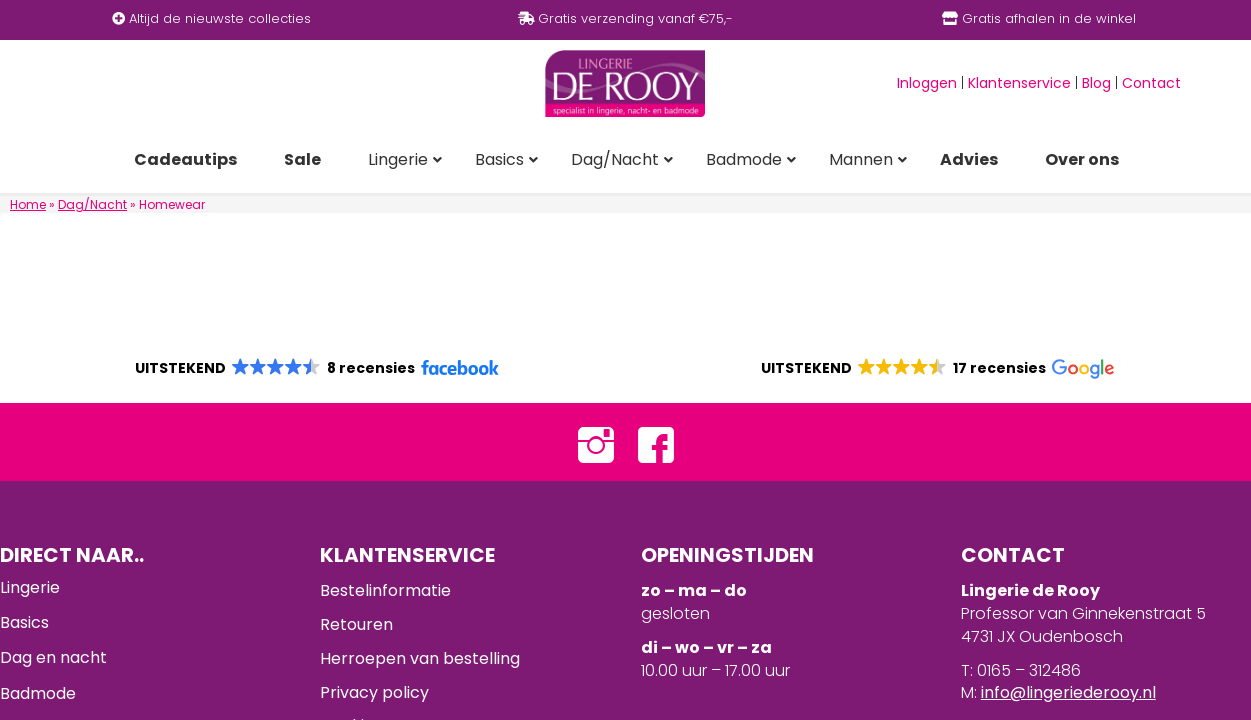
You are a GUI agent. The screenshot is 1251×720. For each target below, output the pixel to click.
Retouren (356, 624)
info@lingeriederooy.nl (1068, 692)
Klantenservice (1019, 83)
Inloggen (927, 83)
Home (28, 204)
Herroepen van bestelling (420, 658)
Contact (1151, 83)
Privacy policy (374, 692)
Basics (24, 622)
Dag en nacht (53, 657)
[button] (315, 368)
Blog (1096, 83)
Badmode (38, 693)
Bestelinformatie (385, 590)
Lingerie (30, 587)
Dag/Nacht (92, 204)
